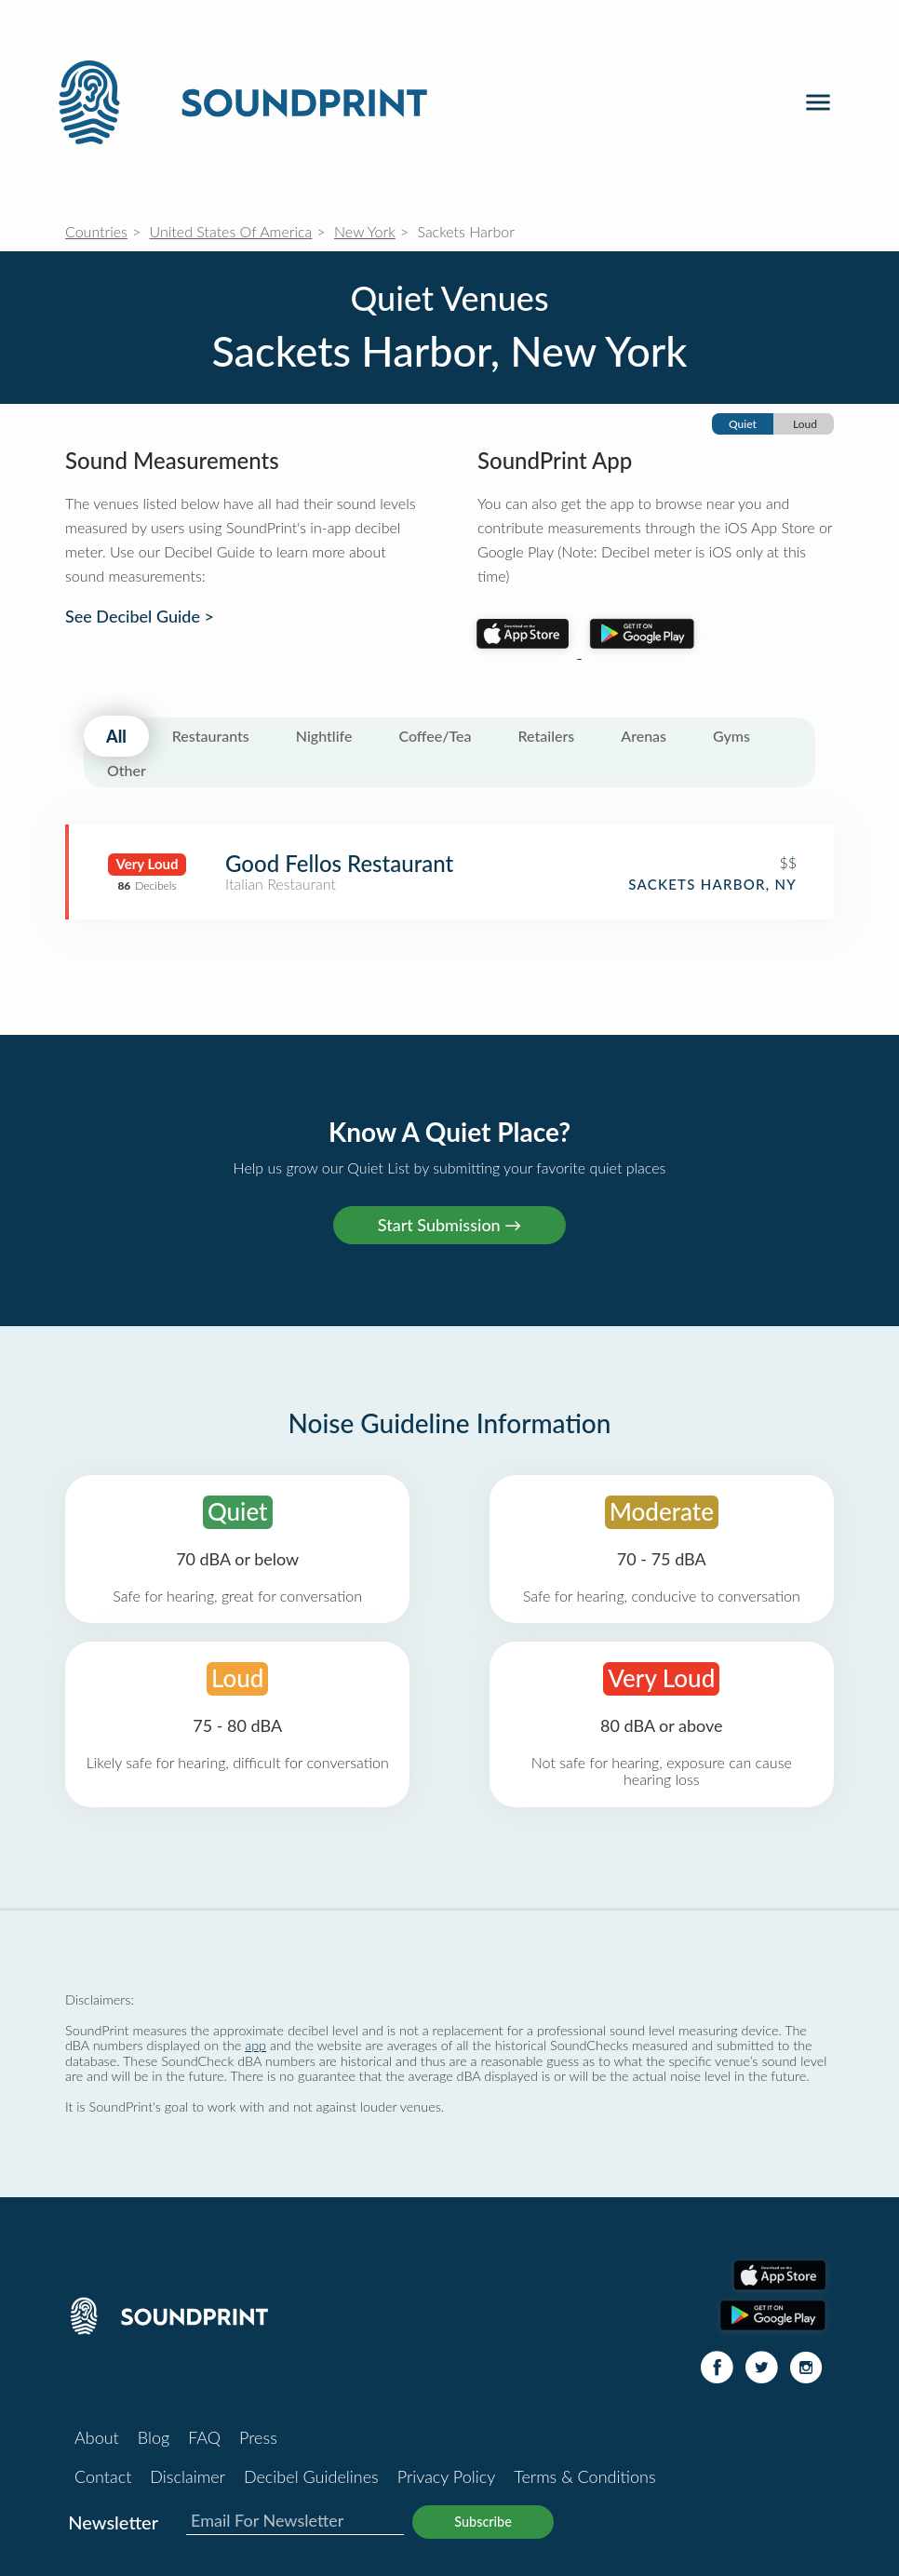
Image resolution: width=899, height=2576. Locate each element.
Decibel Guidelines (311, 2476)
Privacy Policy (446, 2476)
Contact (102, 2476)
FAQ (204, 2437)
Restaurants (210, 736)
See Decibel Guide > (139, 616)
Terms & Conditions (584, 2476)
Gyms (731, 736)
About (96, 2437)
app (255, 2045)
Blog (153, 2437)
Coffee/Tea (434, 736)
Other (126, 770)
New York (365, 231)
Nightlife (324, 736)
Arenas (643, 736)
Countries (96, 231)
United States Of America (231, 231)
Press (258, 2437)
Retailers (546, 736)
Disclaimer (187, 2476)
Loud (805, 424)
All (116, 736)
